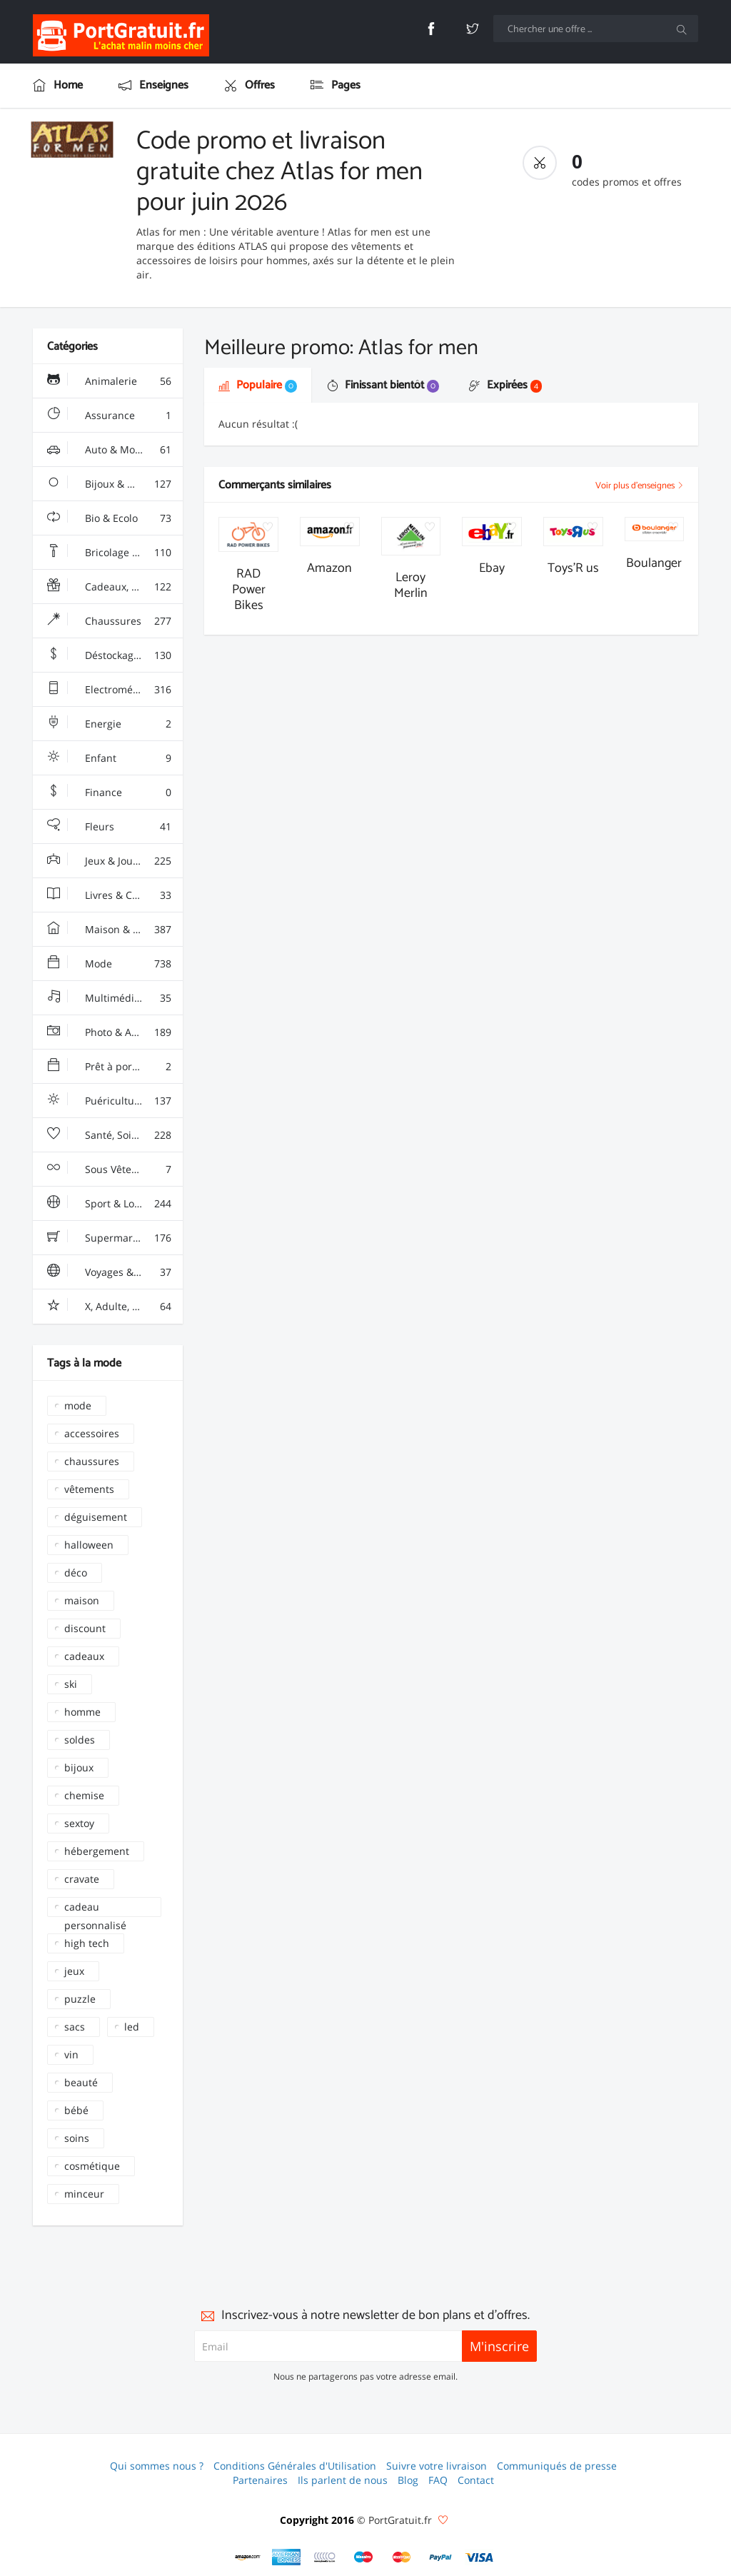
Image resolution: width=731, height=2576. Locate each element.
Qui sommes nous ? (156, 2465)
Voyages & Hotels (109, 1272)
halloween (89, 1544)
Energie (109, 724)
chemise (84, 1795)
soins (76, 2138)
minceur (84, 2193)
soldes (79, 1739)
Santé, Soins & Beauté (115, 1135)
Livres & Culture (109, 895)
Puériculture (109, 1101)
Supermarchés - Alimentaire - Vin (115, 1238)
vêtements (89, 1489)
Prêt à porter (109, 1067)
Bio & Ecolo (109, 518)
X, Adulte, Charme (109, 1306)
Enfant (109, 758)
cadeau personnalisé (95, 1908)
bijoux (79, 1767)
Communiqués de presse (557, 2465)
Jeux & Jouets (109, 861)
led (131, 2026)
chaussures (91, 1461)
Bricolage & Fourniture (115, 552)
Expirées (505, 385)
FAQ (438, 2480)
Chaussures (109, 621)
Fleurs (109, 827)
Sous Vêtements (109, 1169)
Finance (109, 792)
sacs (74, 2026)
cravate (81, 1879)
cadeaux (84, 1656)
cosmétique (92, 2166)
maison (81, 1600)
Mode (109, 964)
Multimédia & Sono (111, 998)
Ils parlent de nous (343, 2480)
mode (77, 1405)
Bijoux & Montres (109, 484)
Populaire (257, 385)
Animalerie (109, 381)
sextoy (79, 1823)
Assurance (109, 415)
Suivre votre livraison (436, 2465)
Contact (476, 2480)
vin (71, 2054)
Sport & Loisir (109, 1204)
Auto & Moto (109, 450)
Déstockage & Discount (115, 655)
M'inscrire (499, 2346)
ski (70, 1684)
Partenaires (260, 2480)
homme (82, 1712)
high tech (86, 1943)
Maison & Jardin (109, 929)
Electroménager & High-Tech (115, 690)
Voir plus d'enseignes (639, 485)
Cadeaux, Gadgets (109, 587)
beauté (81, 2082)
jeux (74, 1971)
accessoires (91, 1433)
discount (85, 1628)
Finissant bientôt (383, 385)
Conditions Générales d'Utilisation (294, 2465)
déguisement (95, 1517)
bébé (76, 2110)
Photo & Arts (109, 1032)
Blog (408, 2480)
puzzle (80, 1999)
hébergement (96, 1851)
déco (75, 1572)
